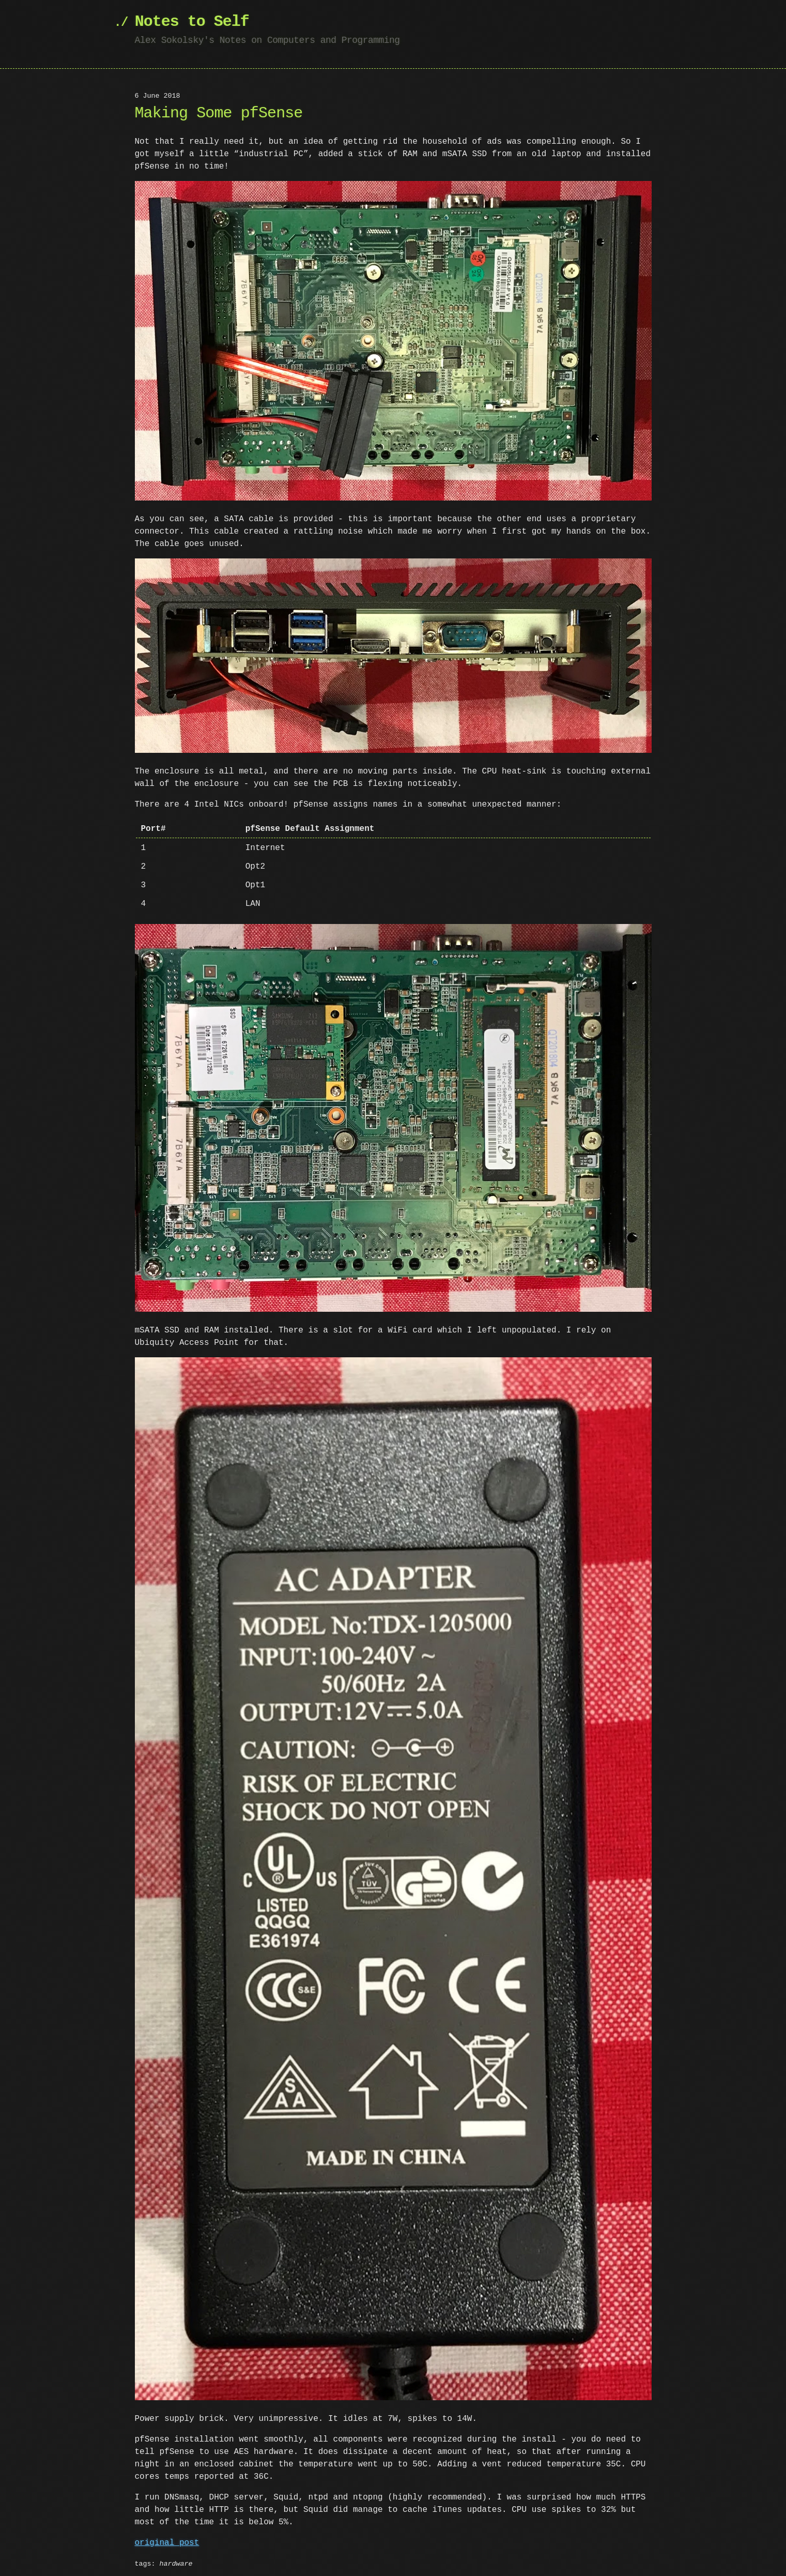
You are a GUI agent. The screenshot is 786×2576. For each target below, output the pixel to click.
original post (167, 2538)
